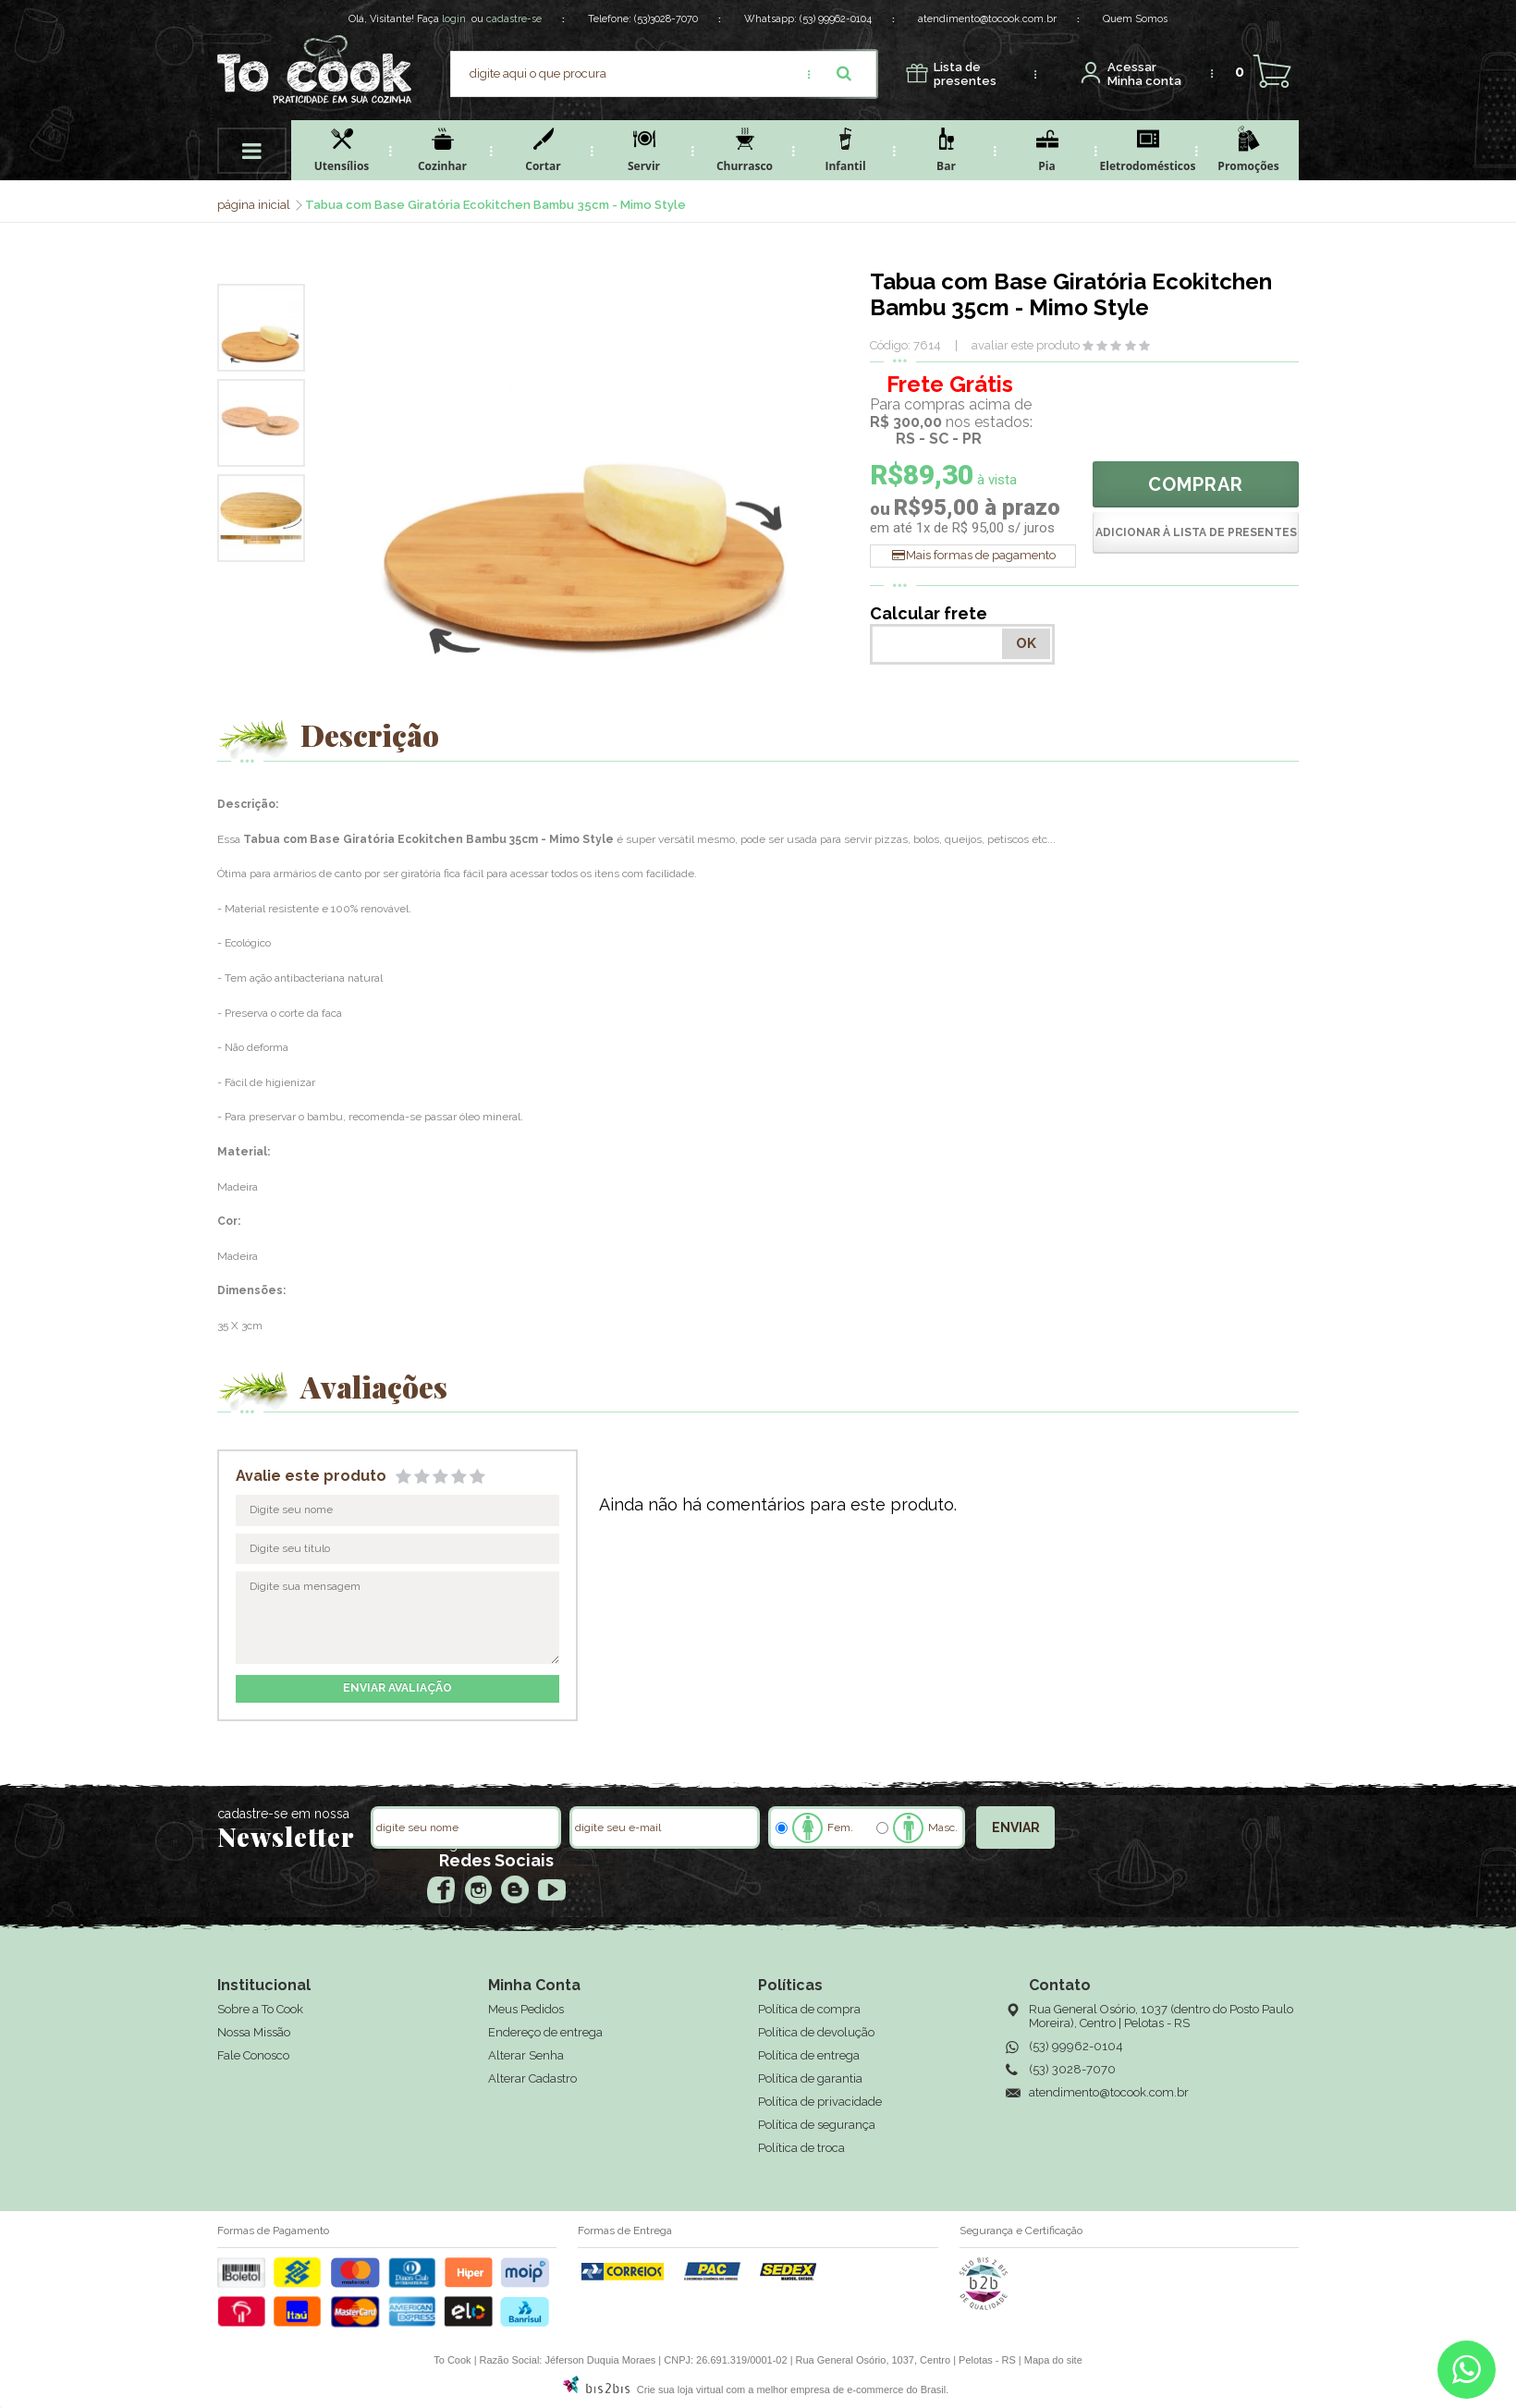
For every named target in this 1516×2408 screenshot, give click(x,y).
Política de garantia (810, 2078)
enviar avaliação (397, 1687)
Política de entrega (809, 2055)
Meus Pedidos (526, 2009)
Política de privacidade (820, 2102)
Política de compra (809, 2009)
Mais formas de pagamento (981, 555)
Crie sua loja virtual (680, 2389)
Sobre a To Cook (260, 2009)
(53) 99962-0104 (836, 19)
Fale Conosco (253, 2055)
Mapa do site (1053, 2359)
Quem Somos (1135, 19)
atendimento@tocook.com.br (987, 19)
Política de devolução (816, 2032)
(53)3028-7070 (666, 19)
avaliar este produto (1026, 345)
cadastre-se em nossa (283, 1813)
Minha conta (1144, 74)
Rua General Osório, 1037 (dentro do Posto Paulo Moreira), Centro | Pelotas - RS (1161, 2016)
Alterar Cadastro (532, 2078)
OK (1026, 643)
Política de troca (801, 2148)
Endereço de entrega (545, 2032)
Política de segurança (816, 2125)
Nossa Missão (253, 2032)
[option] (261, 327)
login (454, 19)
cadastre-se (514, 19)
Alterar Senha (526, 2055)
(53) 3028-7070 (1072, 2069)
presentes (965, 74)
